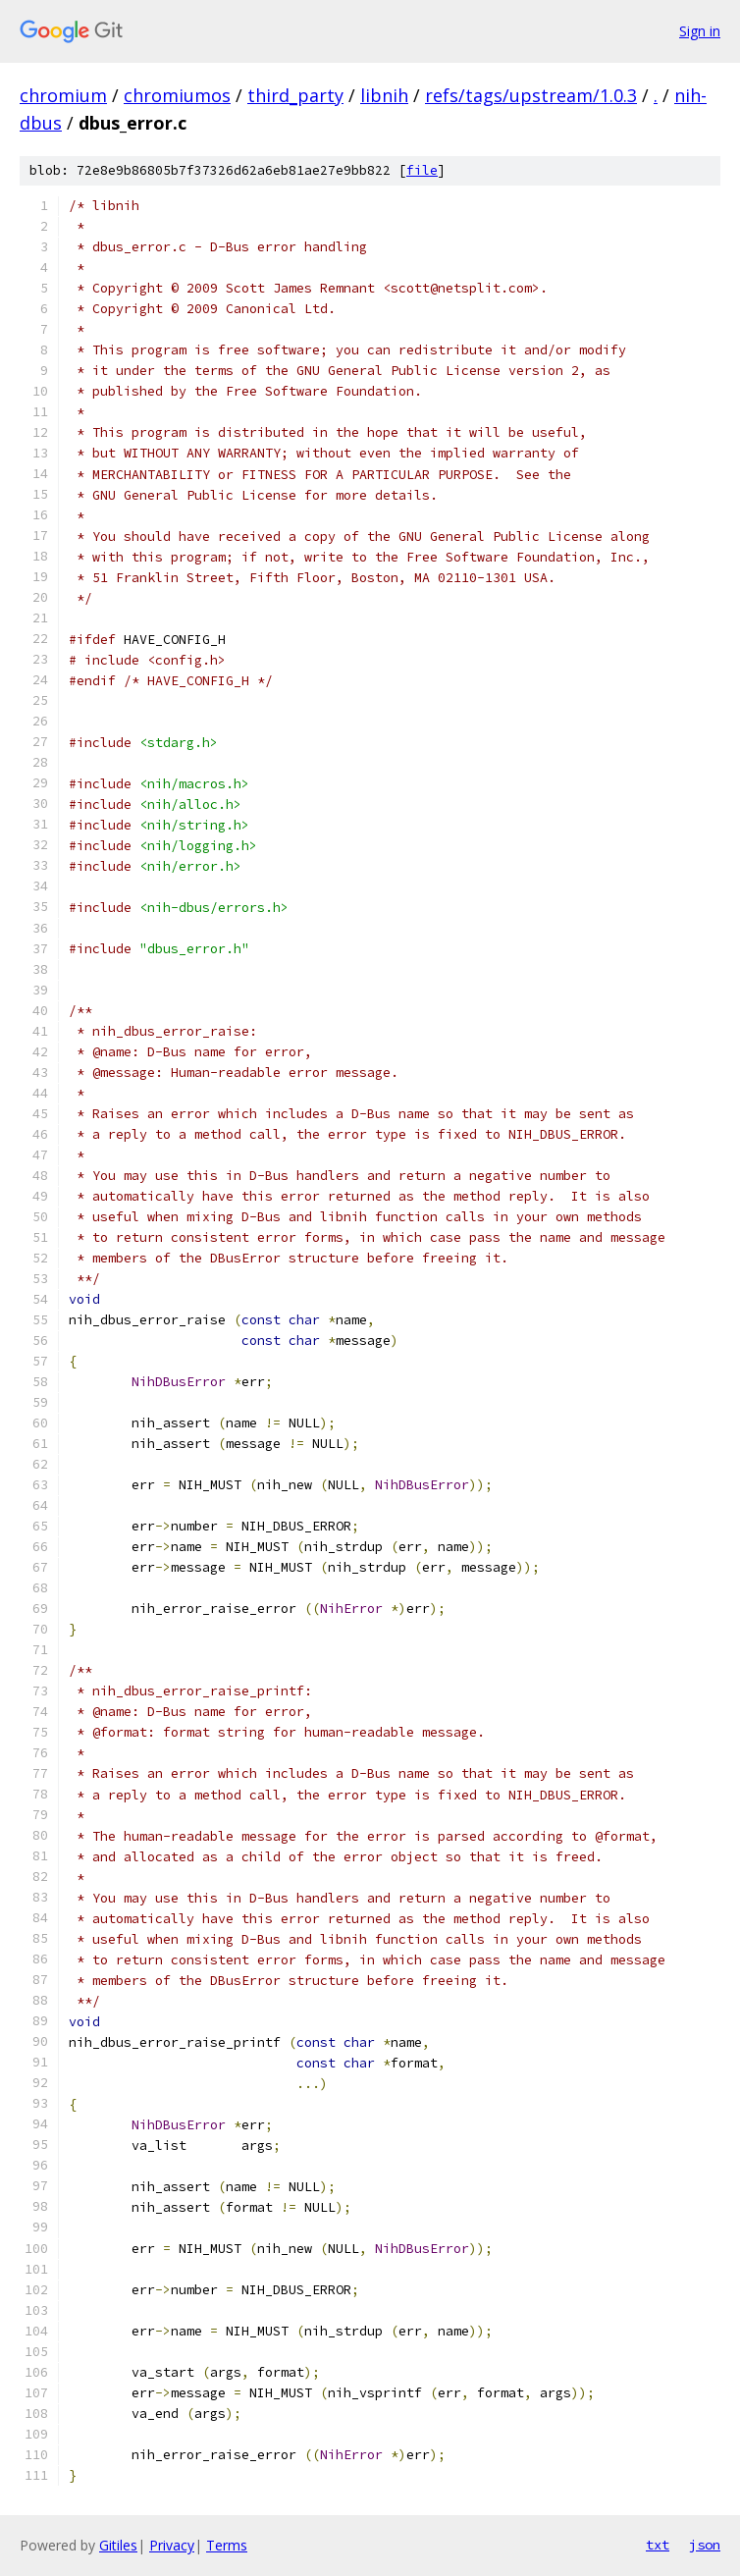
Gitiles (118, 2545)
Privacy (171, 2545)
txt (657, 2544)
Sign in (699, 31)
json (704, 2544)
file (422, 170)
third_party (295, 95)
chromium (63, 95)
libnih (384, 95)
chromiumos (177, 95)
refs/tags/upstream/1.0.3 (531, 95)
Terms (226, 2545)
